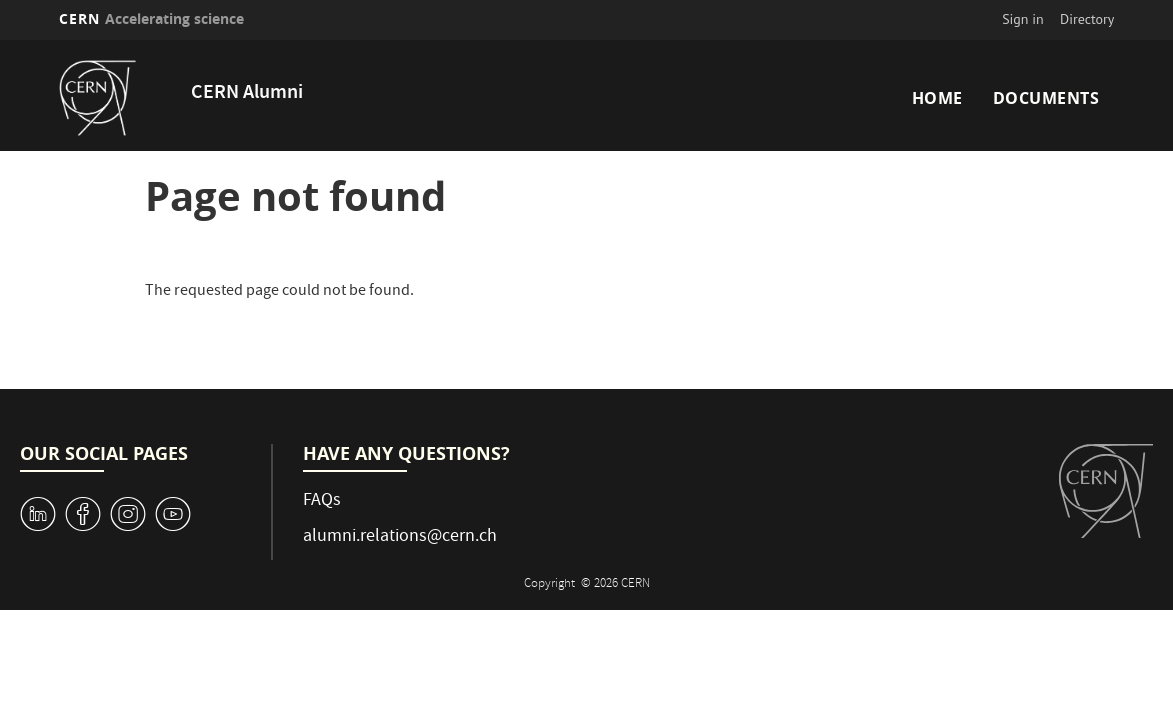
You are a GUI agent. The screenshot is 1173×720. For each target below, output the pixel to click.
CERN (152, 18)
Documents (1046, 98)
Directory (1087, 19)
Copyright (551, 584)
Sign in (1023, 19)
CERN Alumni (247, 93)
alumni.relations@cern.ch (400, 537)
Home (937, 98)
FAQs (322, 501)
